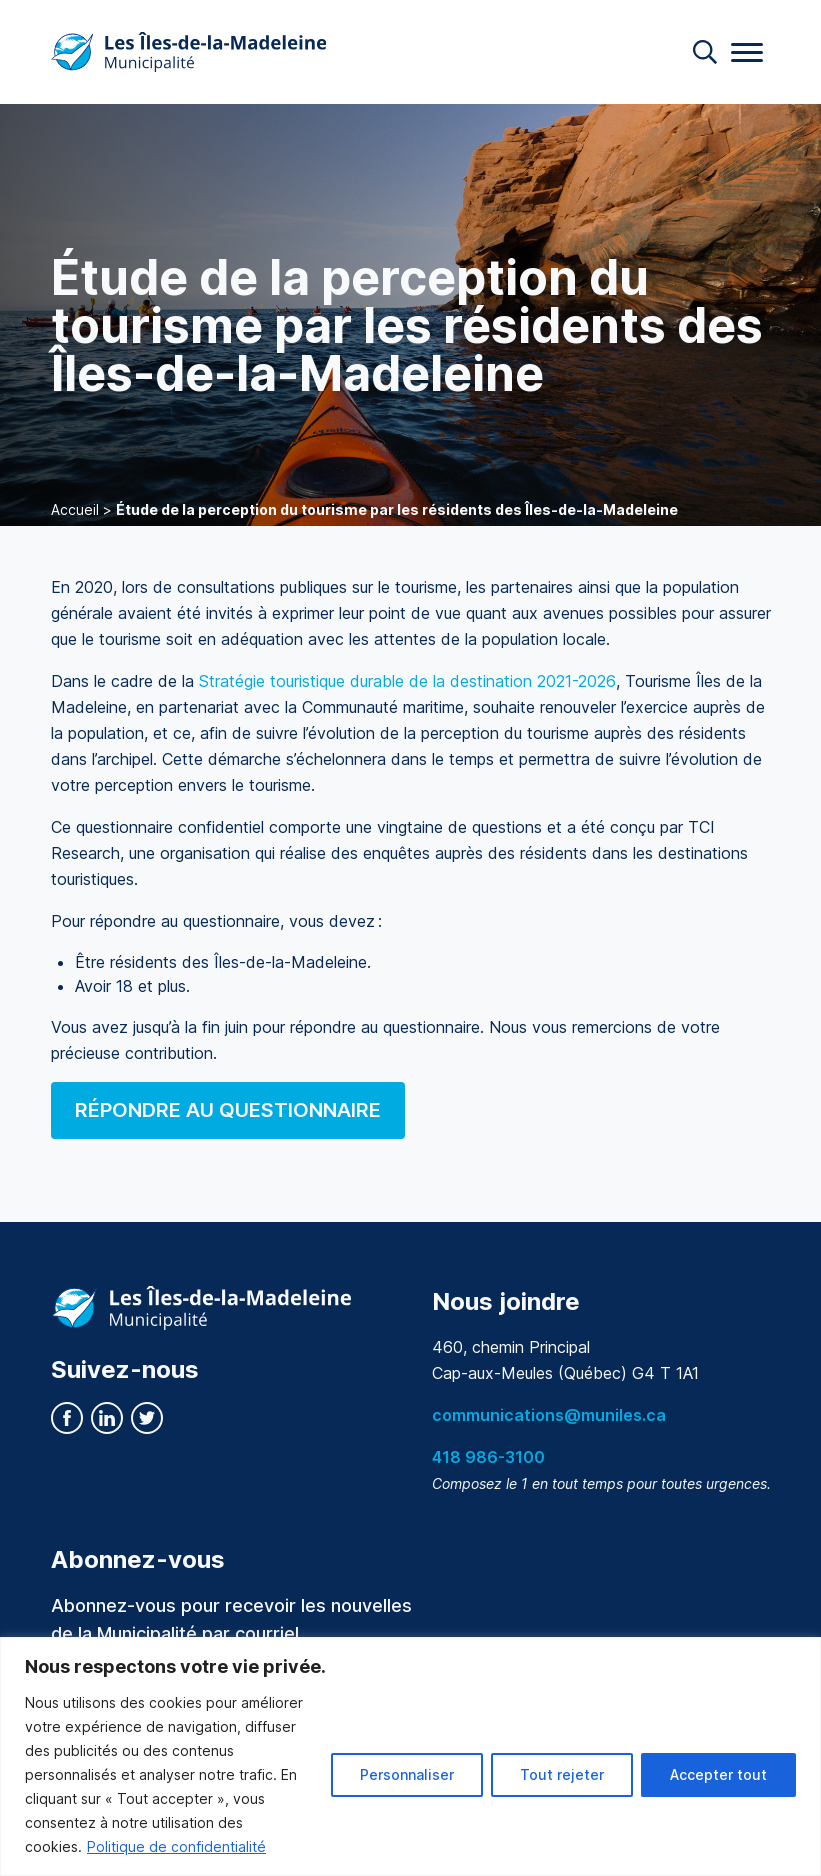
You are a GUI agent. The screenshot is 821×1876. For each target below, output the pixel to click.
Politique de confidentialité (176, 1846)
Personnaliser (407, 1774)
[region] (410, 1756)
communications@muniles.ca (549, 1415)
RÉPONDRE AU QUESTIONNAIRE (228, 1110)
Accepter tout (718, 1774)
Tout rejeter (562, 1774)
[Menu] (747, 52)
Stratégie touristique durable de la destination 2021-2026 (407, 681)
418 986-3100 (488, 1457)
